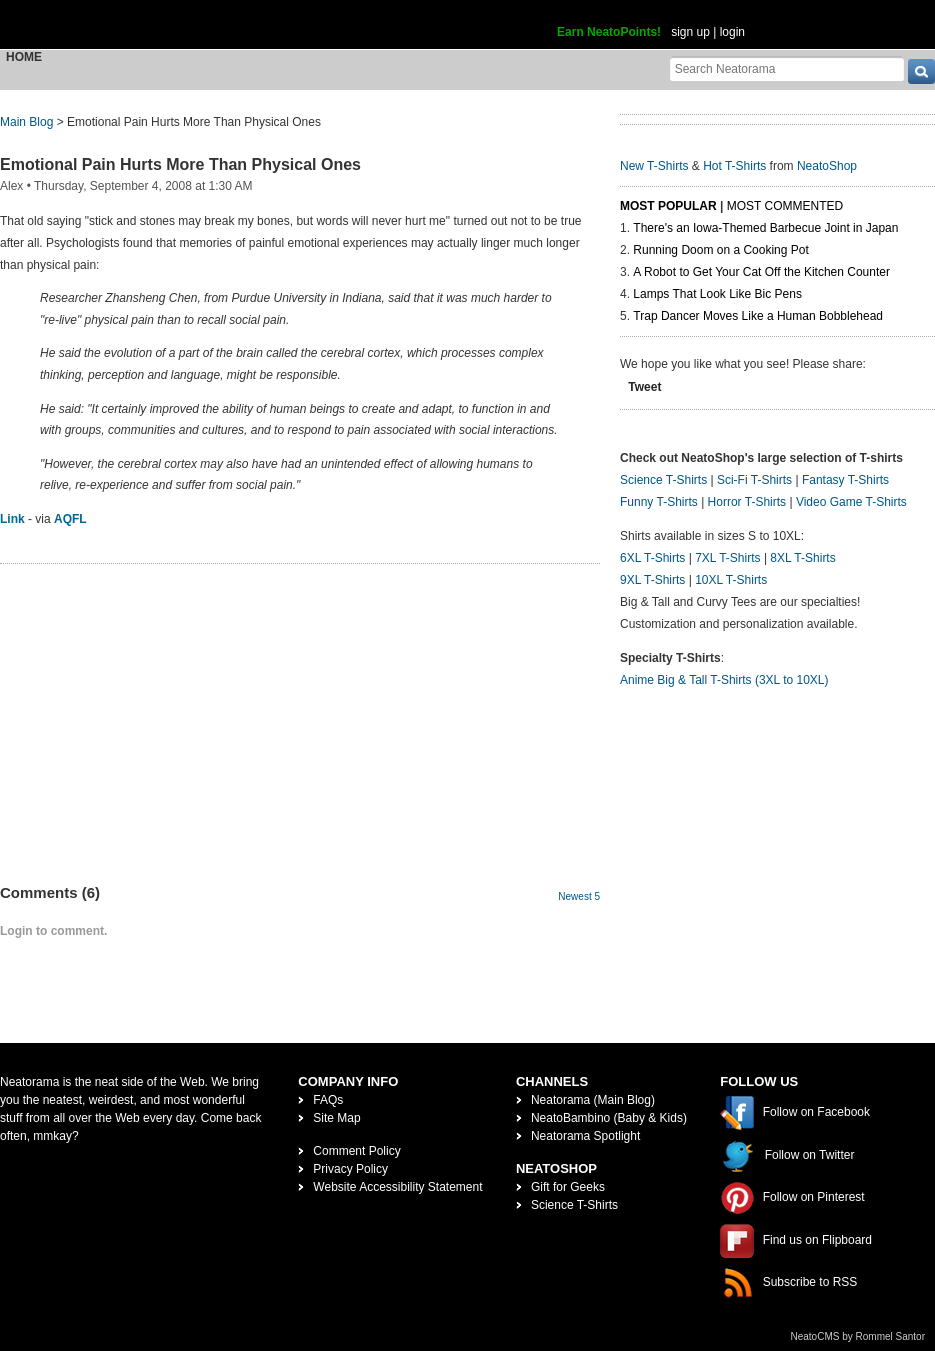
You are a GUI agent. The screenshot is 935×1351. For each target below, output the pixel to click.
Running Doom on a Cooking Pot (720, 250)
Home (24, 57)
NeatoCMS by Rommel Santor (858, 1336)
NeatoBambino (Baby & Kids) (609, 1118)
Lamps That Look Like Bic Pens (717, 294)
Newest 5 (579, 896)
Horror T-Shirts (747, 502)
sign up (690, 32)
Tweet (644, 387)
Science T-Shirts (663, 480)
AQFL (70, 519)
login (732, 32)
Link (12, 519)
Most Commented (785, 206)
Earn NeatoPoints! (609, 32)
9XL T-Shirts (652, 580)
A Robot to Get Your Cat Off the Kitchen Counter (761, 272)
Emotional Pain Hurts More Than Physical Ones (180, 164)
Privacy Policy (350, 1169)
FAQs (328, 1100)
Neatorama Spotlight (585, 1136)
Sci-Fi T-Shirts (754, 480)
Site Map (336, 1118)
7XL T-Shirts (727, 558)
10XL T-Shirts (731, 580)
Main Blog (26, 122)
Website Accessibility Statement (397, 1187)
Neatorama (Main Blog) (593, 1100)
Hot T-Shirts (734, 166)
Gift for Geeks (568, 1187)
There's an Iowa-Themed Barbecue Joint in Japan (765, 228)
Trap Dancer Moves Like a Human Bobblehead (758, 316)
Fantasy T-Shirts (845, 480)
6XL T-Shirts (652, 558)
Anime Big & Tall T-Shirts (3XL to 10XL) (724, 680)
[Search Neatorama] (787, 68)
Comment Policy (356, 1151)
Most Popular (668, 206)
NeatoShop (827, 166)
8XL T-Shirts (802, 558)
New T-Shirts (654, 166)
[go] (921, 71)
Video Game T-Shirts (851, 502)
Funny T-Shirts (659, 502)
